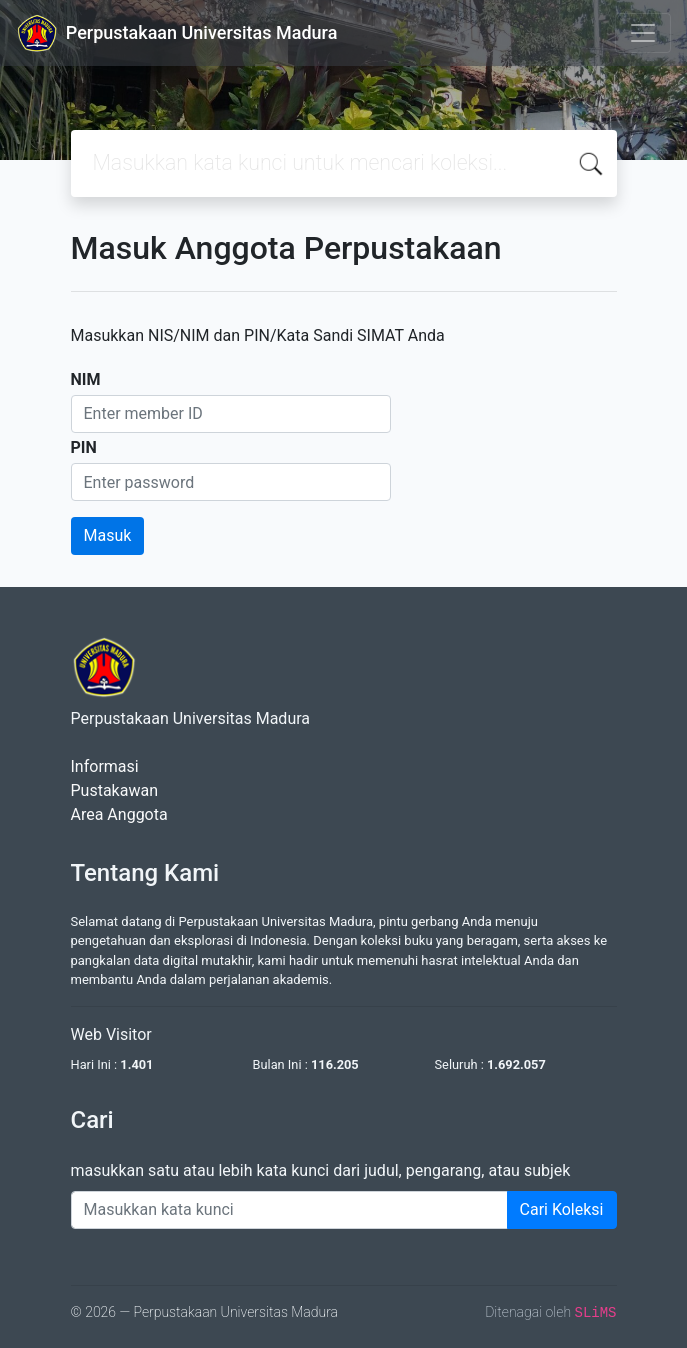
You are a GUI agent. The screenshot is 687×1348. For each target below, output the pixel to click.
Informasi (105, 766)
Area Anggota (119, 814)
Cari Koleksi (562, 1209)
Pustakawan (114, 790)
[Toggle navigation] (643, 33)
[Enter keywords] (289, 1210)
